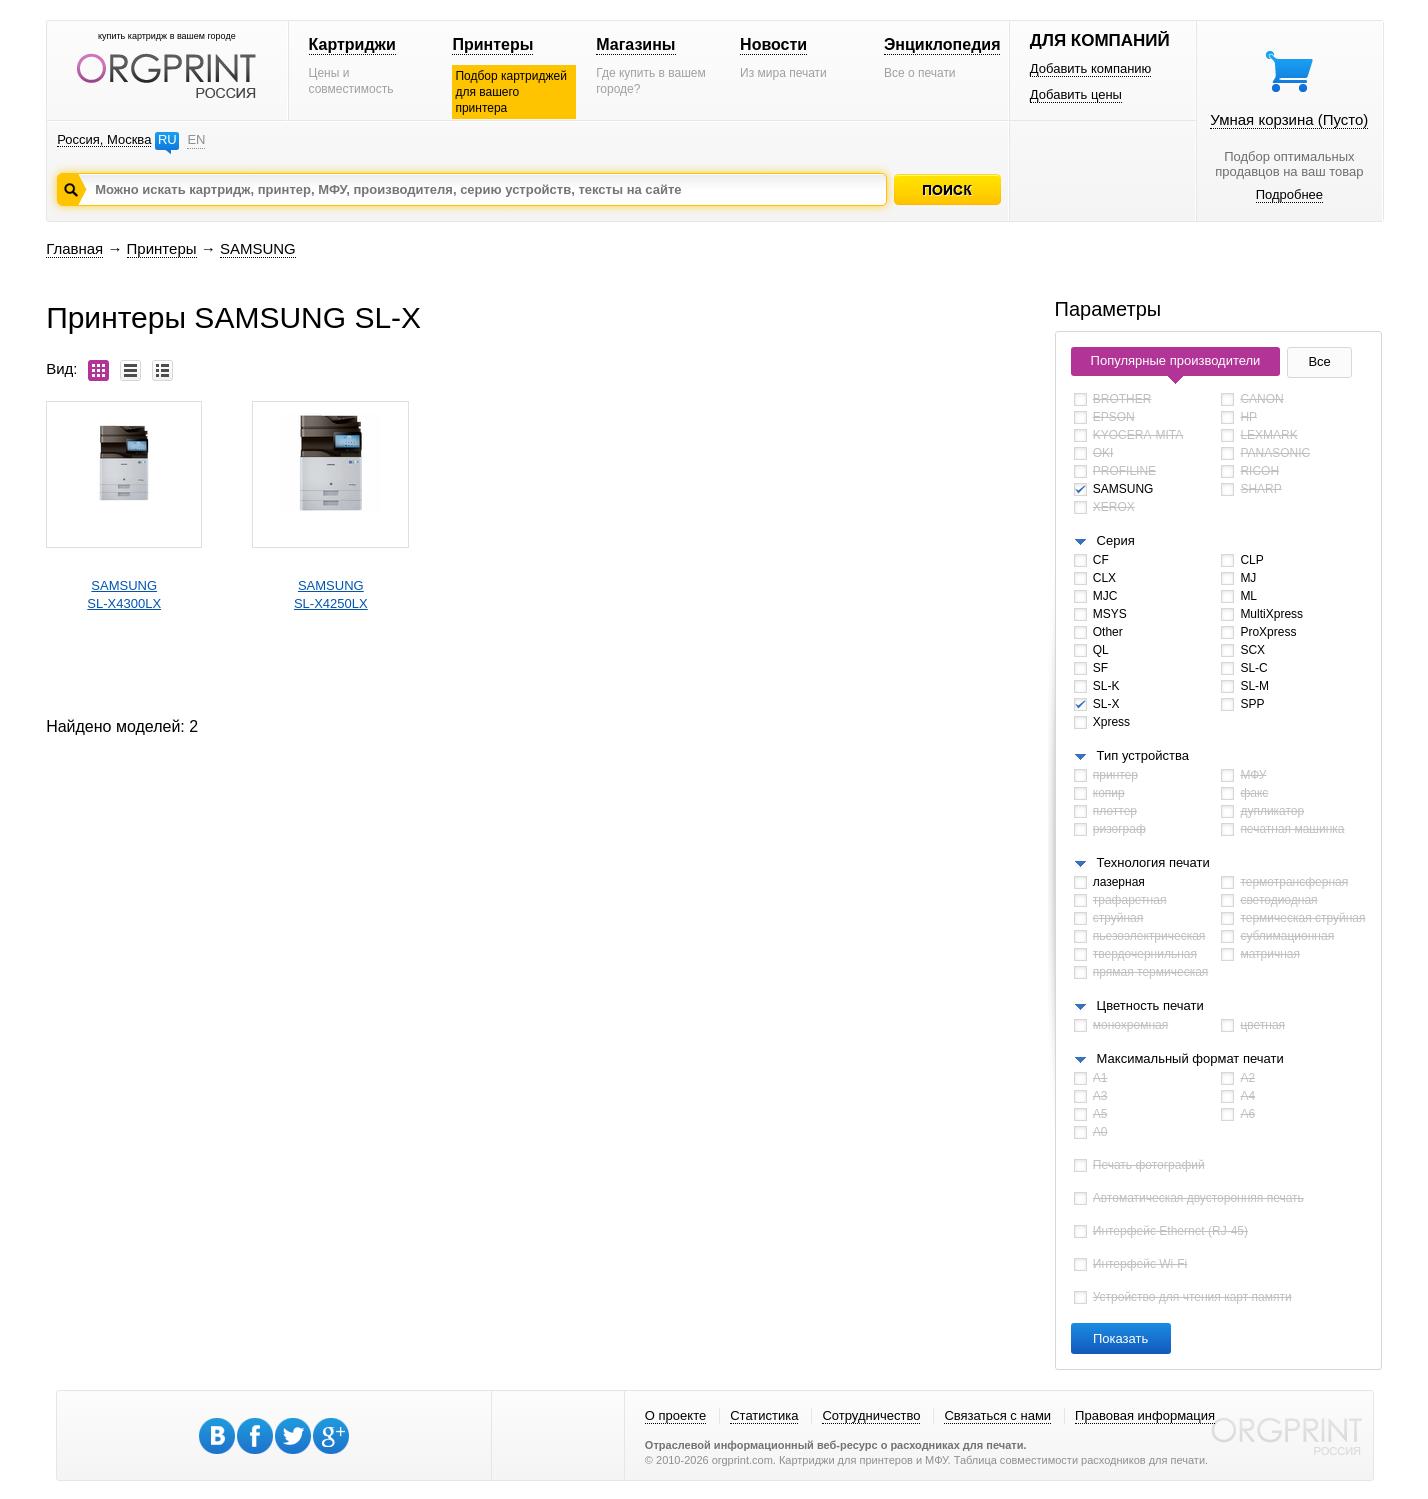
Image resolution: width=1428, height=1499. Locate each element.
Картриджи (352, 44)
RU (167, 139)
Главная (74, 248)
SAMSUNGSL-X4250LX (331, 594)
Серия (1116, 540)
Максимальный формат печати (1190, 1058)
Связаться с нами (997, 1415)
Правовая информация (1145, 1415)
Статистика (764, 1415)
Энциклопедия (942, 44)
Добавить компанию (1091, 68)
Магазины (635, 44)
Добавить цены (1076, 94)
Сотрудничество (871, 1415)
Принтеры (492, 44)
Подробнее (1289, 194)
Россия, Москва (104, 139)
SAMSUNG (258, 248)
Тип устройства (1143, 755)
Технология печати (1153, 862)
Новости (773, 44)
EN (196, 139)
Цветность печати (1150, 1005)
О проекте (675, 1415)
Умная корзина (1289, 119)
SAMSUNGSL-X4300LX (124, 594)
